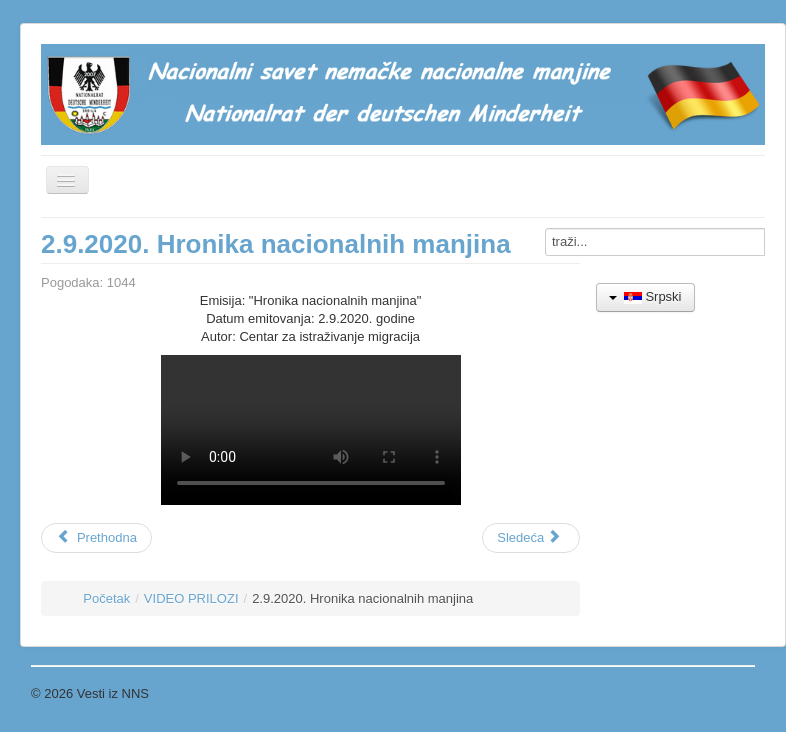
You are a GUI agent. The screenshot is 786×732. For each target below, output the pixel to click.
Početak (106, 598)
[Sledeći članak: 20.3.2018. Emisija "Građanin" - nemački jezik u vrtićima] (531, 538)
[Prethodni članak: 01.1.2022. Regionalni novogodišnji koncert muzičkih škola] (96, 538)
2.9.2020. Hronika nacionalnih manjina (276, 244)
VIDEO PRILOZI (191, 598)
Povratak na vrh (709, 693)
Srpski (645, 296)
